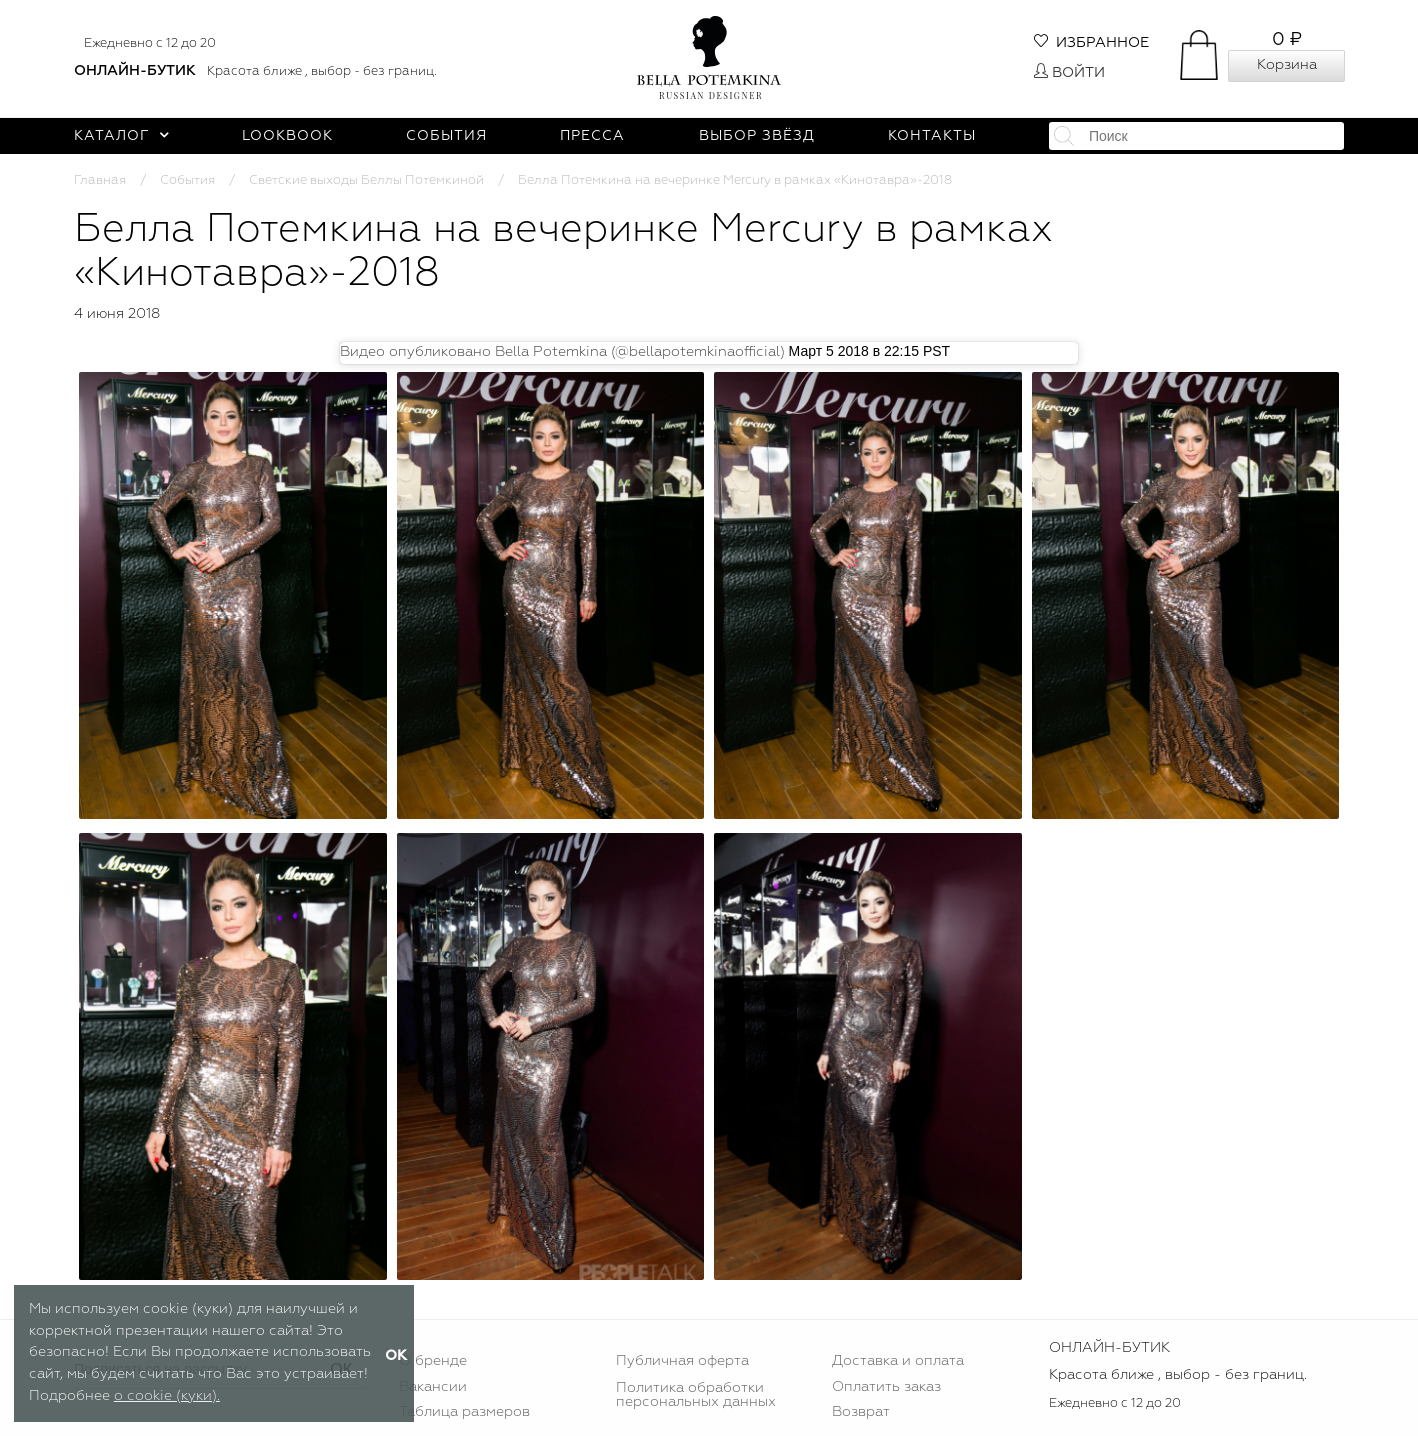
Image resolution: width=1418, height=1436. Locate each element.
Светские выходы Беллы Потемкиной (366, 180)
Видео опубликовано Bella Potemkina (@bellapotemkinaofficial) (562, 352)
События (446, 136)
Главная (100, 180)
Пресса (592, 136)
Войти (1069, 73)
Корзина (1287, 65)
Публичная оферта (682, 1361)
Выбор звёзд (757, 136)
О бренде (433, 1361)
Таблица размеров (464, 1412)
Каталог (121, 136)
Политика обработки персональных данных (696, 1395)
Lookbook (287, 136)
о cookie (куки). (167, 1396)
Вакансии (433, 1387)
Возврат (861, 1412)
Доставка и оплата (898, 1361)
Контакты (932, 136)
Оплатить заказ (886, 1387)
